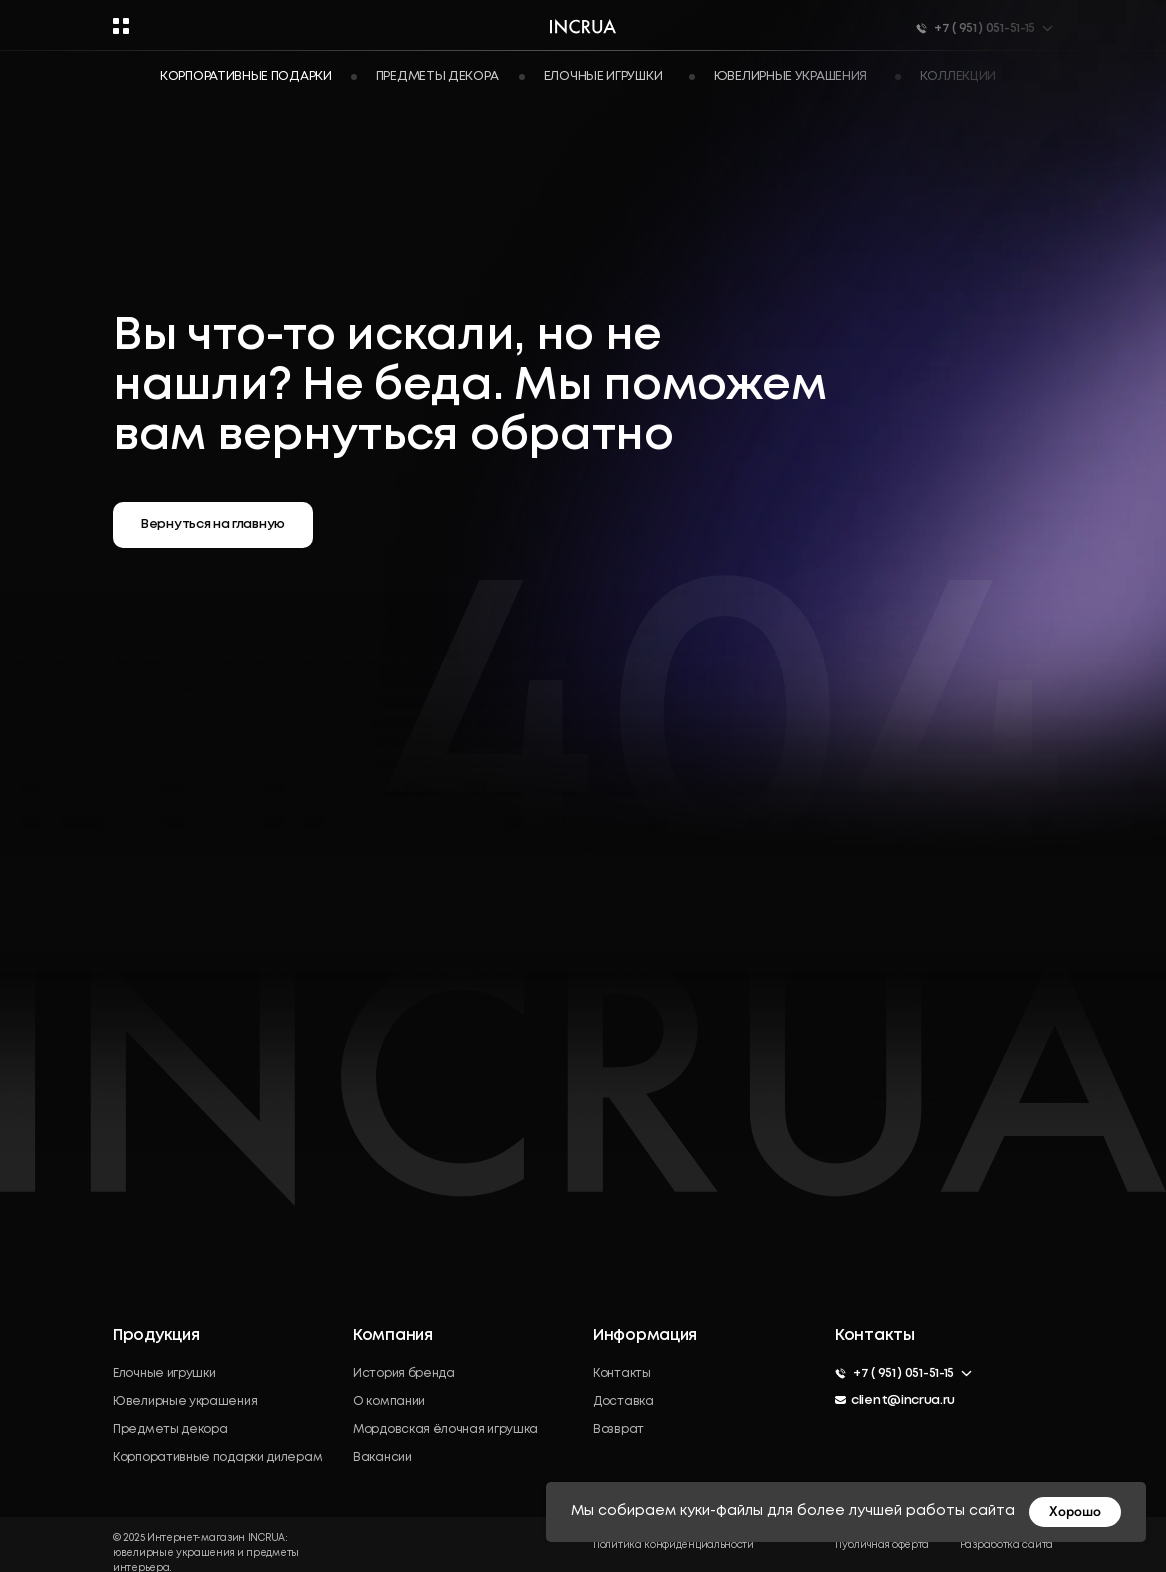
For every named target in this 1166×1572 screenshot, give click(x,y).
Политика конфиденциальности (673, 1545)
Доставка (623, 1401)
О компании (389, 1401)
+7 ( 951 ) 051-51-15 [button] (903, 1373)
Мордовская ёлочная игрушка (445, 1429)
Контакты (622, 1373)
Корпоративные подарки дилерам (217, 1457)
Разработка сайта (1006, 1545)
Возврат (618, 1429)
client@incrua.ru (903, 1400)
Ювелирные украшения (185, 1401)
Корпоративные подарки (246, 76)
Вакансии (382, 1457)
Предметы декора (170, 1429)
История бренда (404, 1373)
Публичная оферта (882, 1545)
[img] (849, 1433)
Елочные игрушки (164, 1373)
